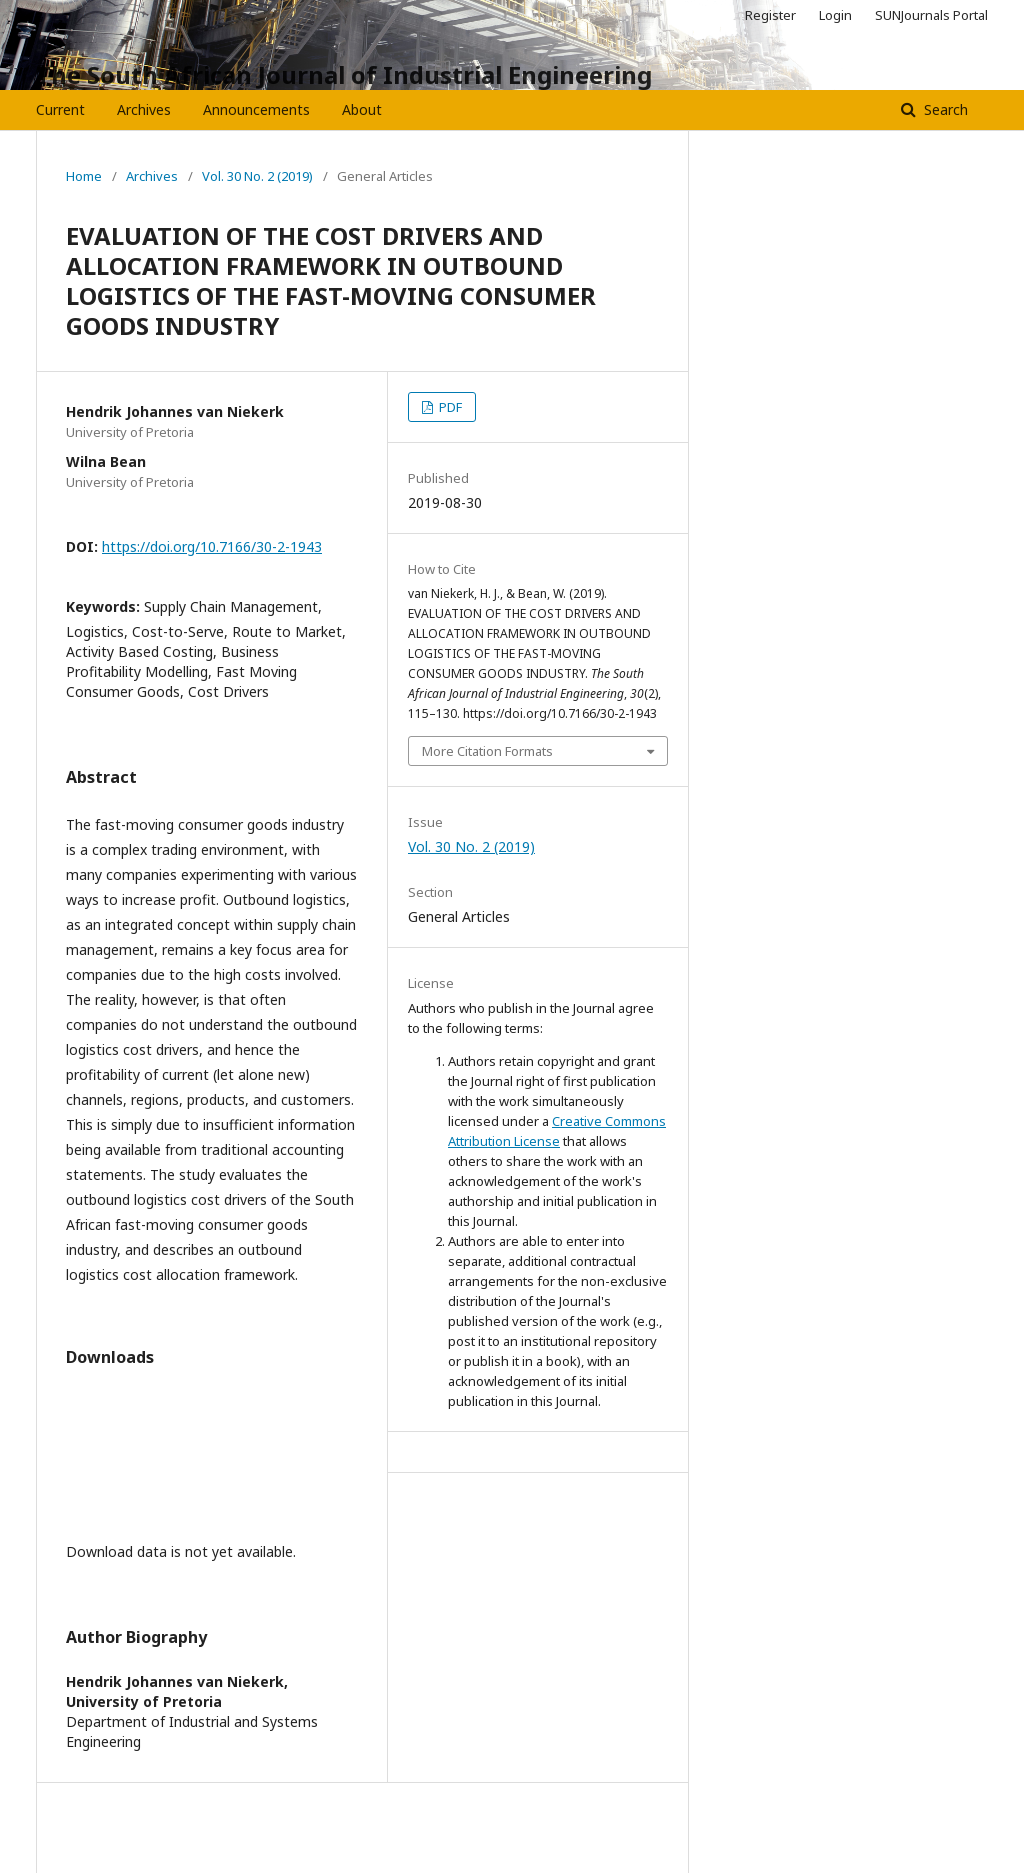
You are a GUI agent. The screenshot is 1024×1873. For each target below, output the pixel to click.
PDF (449, 407)
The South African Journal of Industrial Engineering (344, 74)
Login (835, 15)
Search (944, 109)
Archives (144, 109)
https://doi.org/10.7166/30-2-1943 (212, 546)
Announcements (256, 109)
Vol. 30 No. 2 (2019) (257, 176)
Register (770, 15)
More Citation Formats (487, 751)
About (362, 109)
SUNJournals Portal (931, 15)
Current (60, 109)
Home (84, 176)
